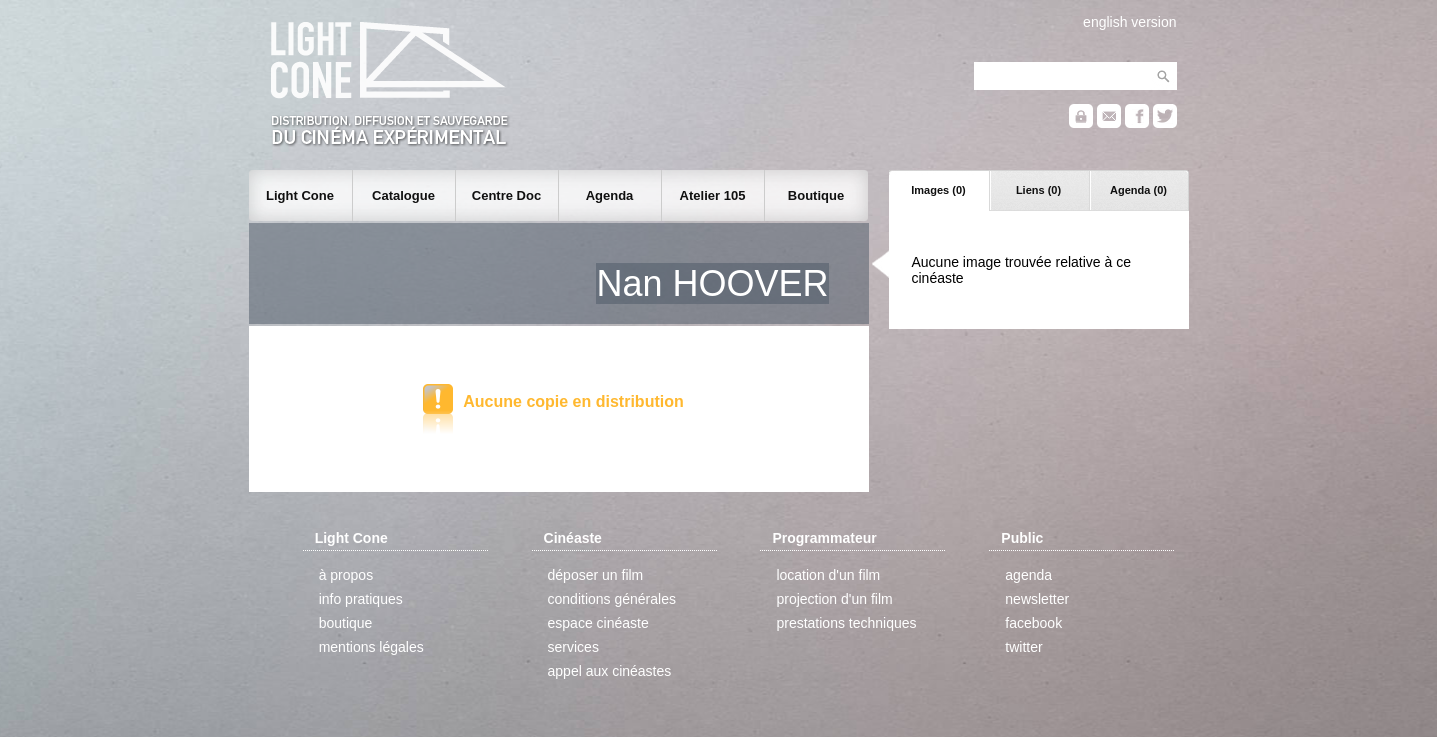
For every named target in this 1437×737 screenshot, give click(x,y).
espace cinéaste (598, 623)
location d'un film (828, 575)
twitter (1023, 647)
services (573, 647)
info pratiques (361, 599)
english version (1129, 22)
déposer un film (596, 575)
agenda (1028, 575)
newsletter (1037, 599)
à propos (346, 575)
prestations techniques (846, 623)
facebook (1033, 623)
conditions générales (612, 599)
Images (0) (938, 190)
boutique (346, 623)
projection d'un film (834, 599)
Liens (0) (1038, 190)
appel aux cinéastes (610, 671)
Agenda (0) (1138, 190)
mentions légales (371, 647)
